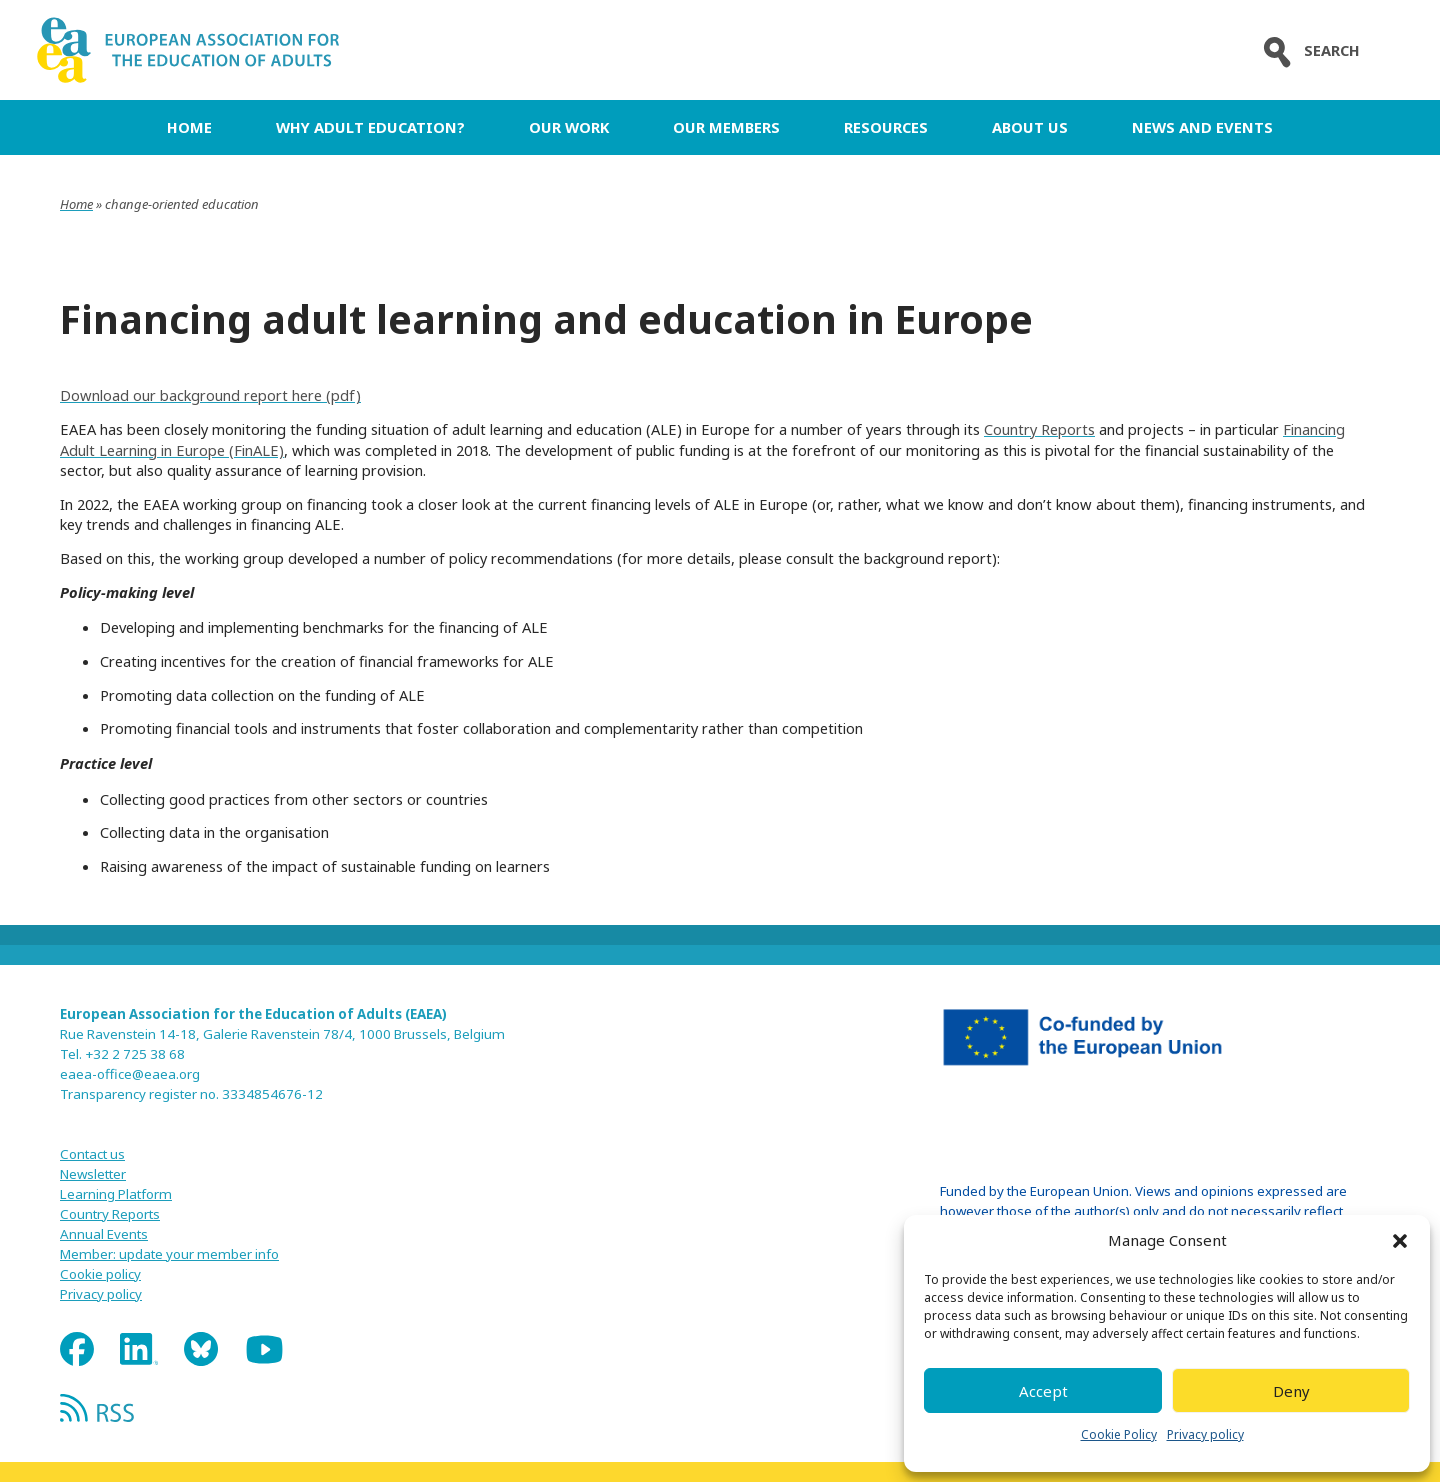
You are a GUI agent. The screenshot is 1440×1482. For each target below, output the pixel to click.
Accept (1043, 1391)
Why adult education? (370, 127)
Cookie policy (100, 1274)
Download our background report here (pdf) (210, 395)
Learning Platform (116, 1194)
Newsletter (93, 1174)
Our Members (726, 127)
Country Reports (1039, 429)
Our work (569, 127)
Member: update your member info (169, 1254)
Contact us (92, 1154)
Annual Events (104, 1234)
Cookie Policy (1119, 1434)
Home (189, 127)
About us (1030, 127)
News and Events (1202, 127)
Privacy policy (1205, 1434)
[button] (1400, 1241)
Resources (886, 127)
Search (1307, 50)
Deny (1291, 1391)
